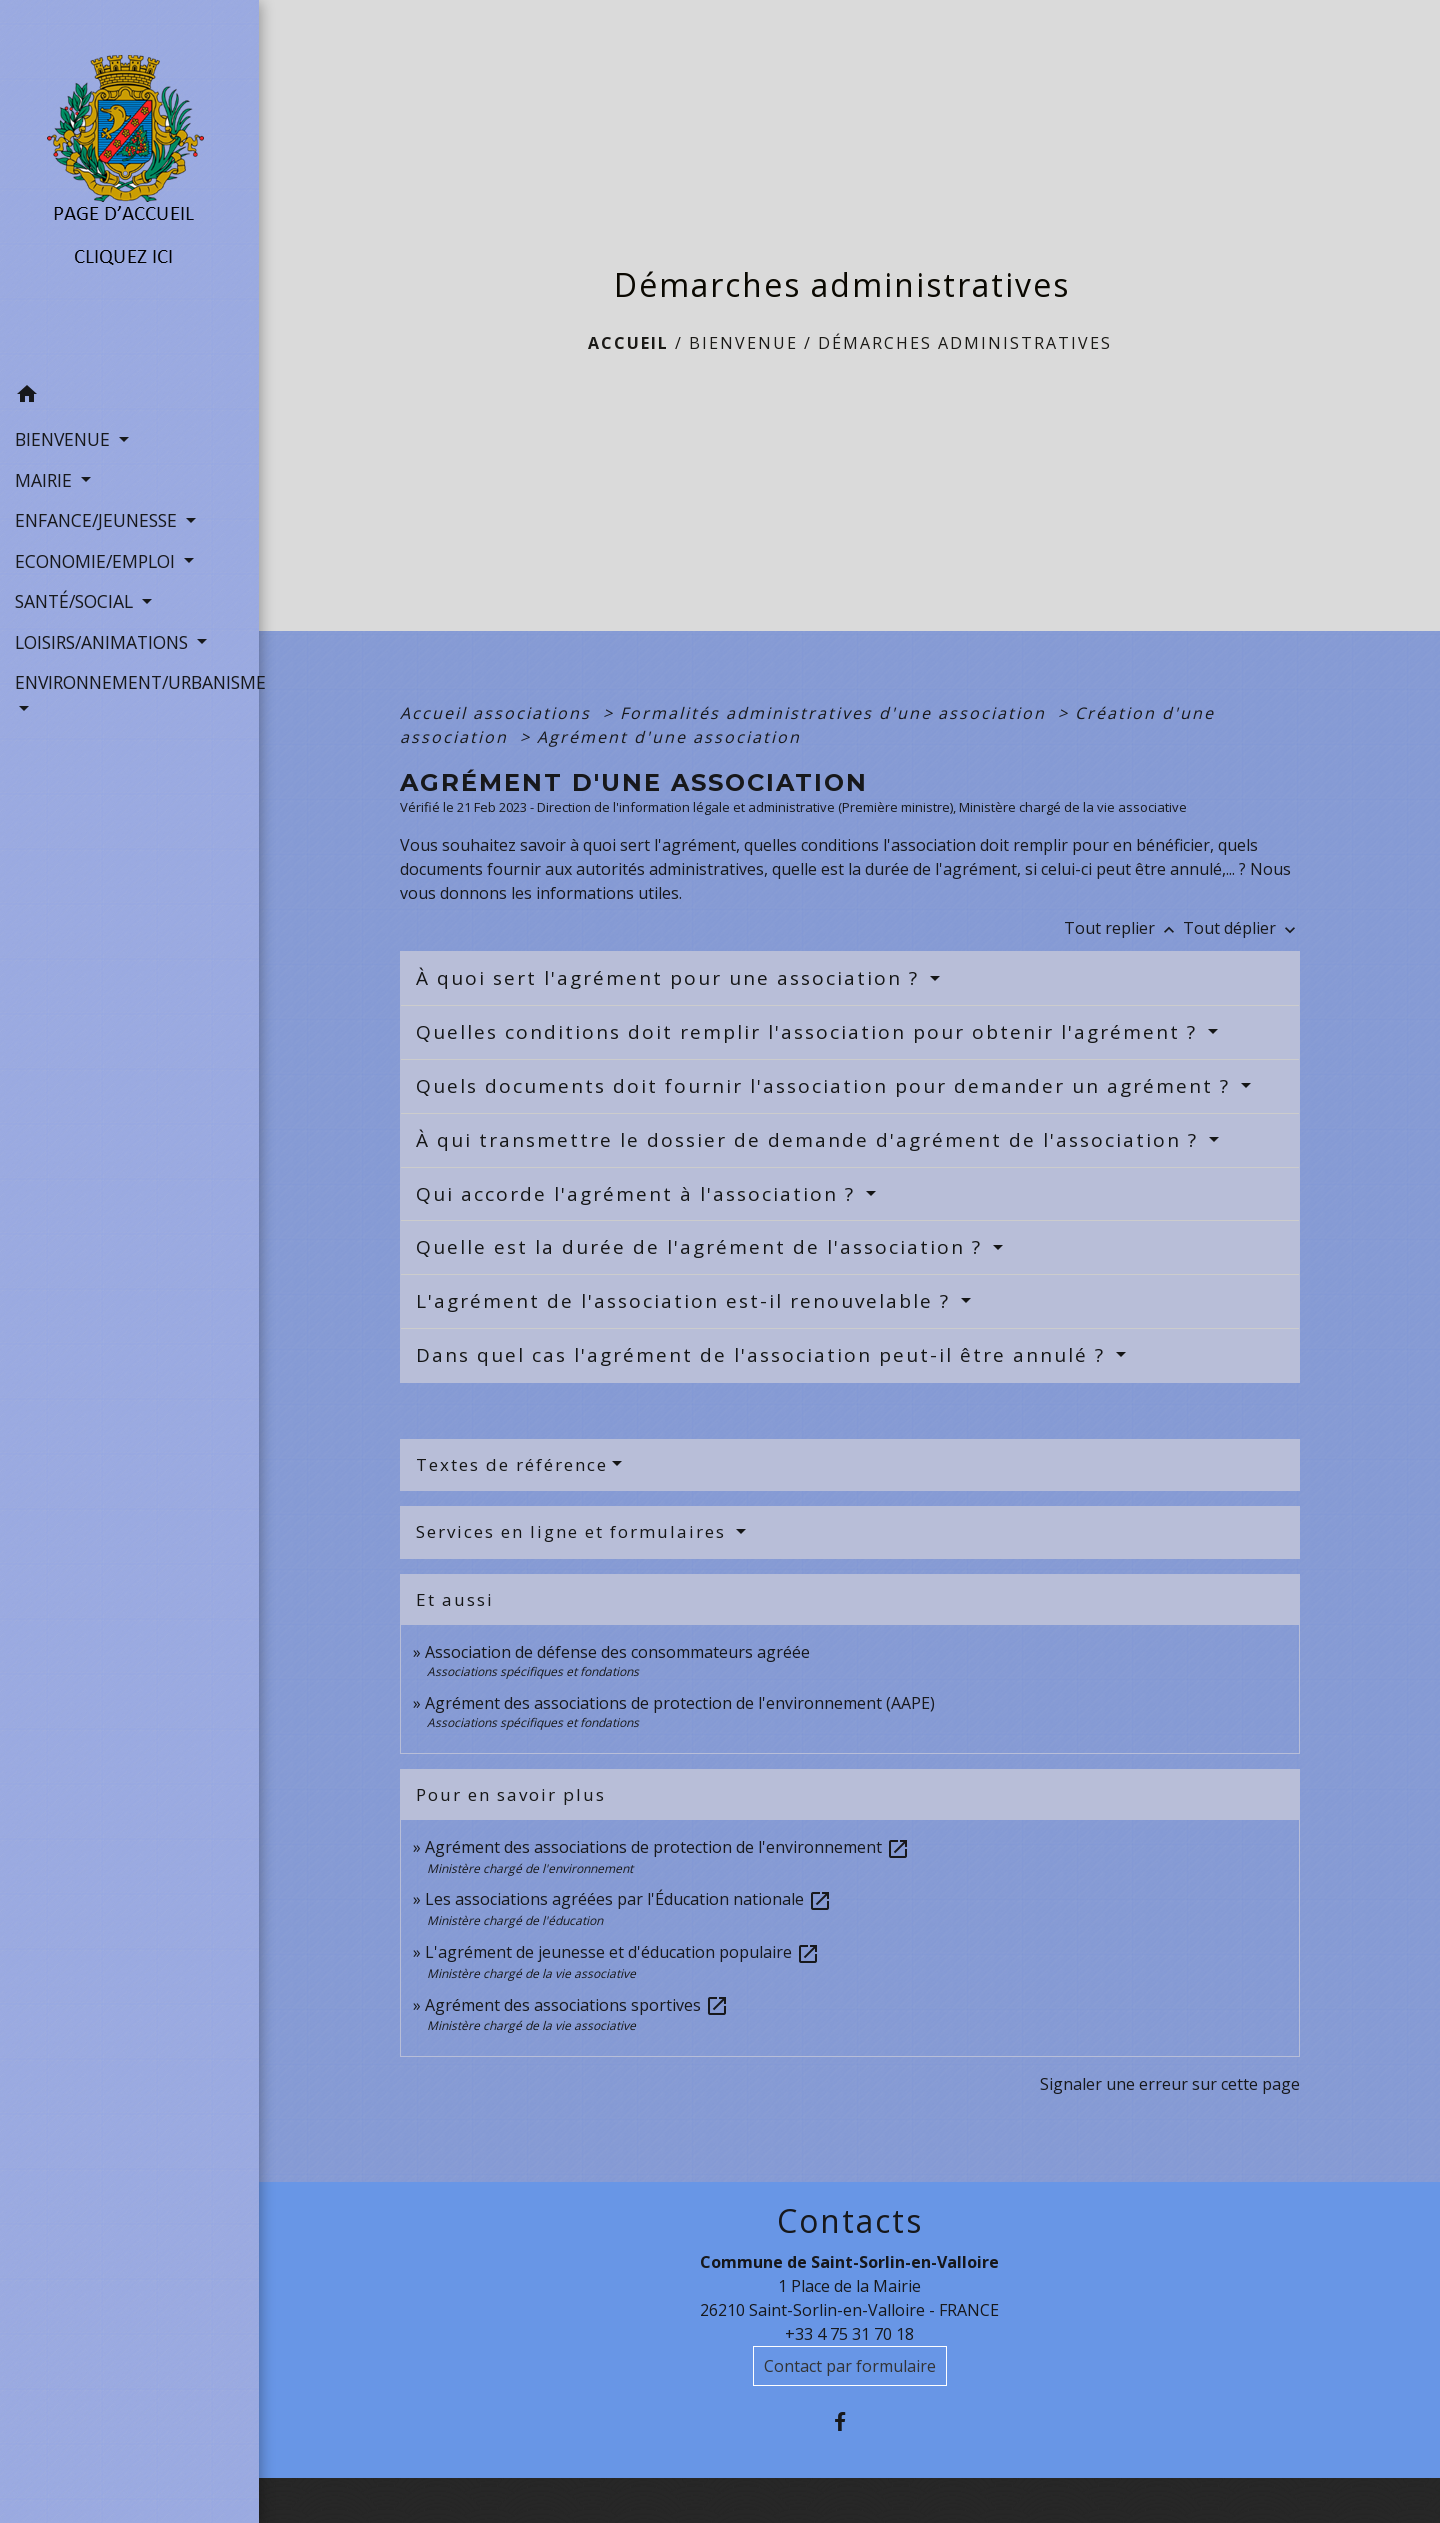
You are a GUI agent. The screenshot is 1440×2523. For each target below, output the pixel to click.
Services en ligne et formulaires (574, 1531)
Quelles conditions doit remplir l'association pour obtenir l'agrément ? (810, 1032)
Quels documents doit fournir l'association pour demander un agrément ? (826, 1086)
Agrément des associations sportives (577, 2005)
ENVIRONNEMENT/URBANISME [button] (129, 682)
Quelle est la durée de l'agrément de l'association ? (702, 1247)
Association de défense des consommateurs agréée (617, 1652)
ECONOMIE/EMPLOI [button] (97, 561)
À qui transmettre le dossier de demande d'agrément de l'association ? (810, 1140)
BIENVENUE (743, 343)
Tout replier (1123, 928)
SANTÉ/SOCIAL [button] (76, 601)
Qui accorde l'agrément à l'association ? (639, 1194)
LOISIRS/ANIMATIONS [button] (104, 642)
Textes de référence (512, 1464)
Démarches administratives (965, 343)
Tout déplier (1241, 928)
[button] (129, 397)
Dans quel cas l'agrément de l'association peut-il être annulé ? (764, 1355)
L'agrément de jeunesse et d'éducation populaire (622, 1952)
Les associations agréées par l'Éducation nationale (628, 1899)
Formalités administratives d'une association (836, 713)
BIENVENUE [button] (65, 439)
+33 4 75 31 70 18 (849, 2334)
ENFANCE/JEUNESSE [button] (98, 520)
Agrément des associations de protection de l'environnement (667, 1847)
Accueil (628, 343)
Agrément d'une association (669, 737)
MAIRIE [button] (46, 480)
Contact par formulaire (850, 2366)
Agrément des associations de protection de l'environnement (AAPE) (680, 1703)
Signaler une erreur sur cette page (1170, 2084)
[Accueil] (129, 187)
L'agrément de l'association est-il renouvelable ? (686, 1301)
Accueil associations (498, 713)
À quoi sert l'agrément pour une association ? (671, 978)
